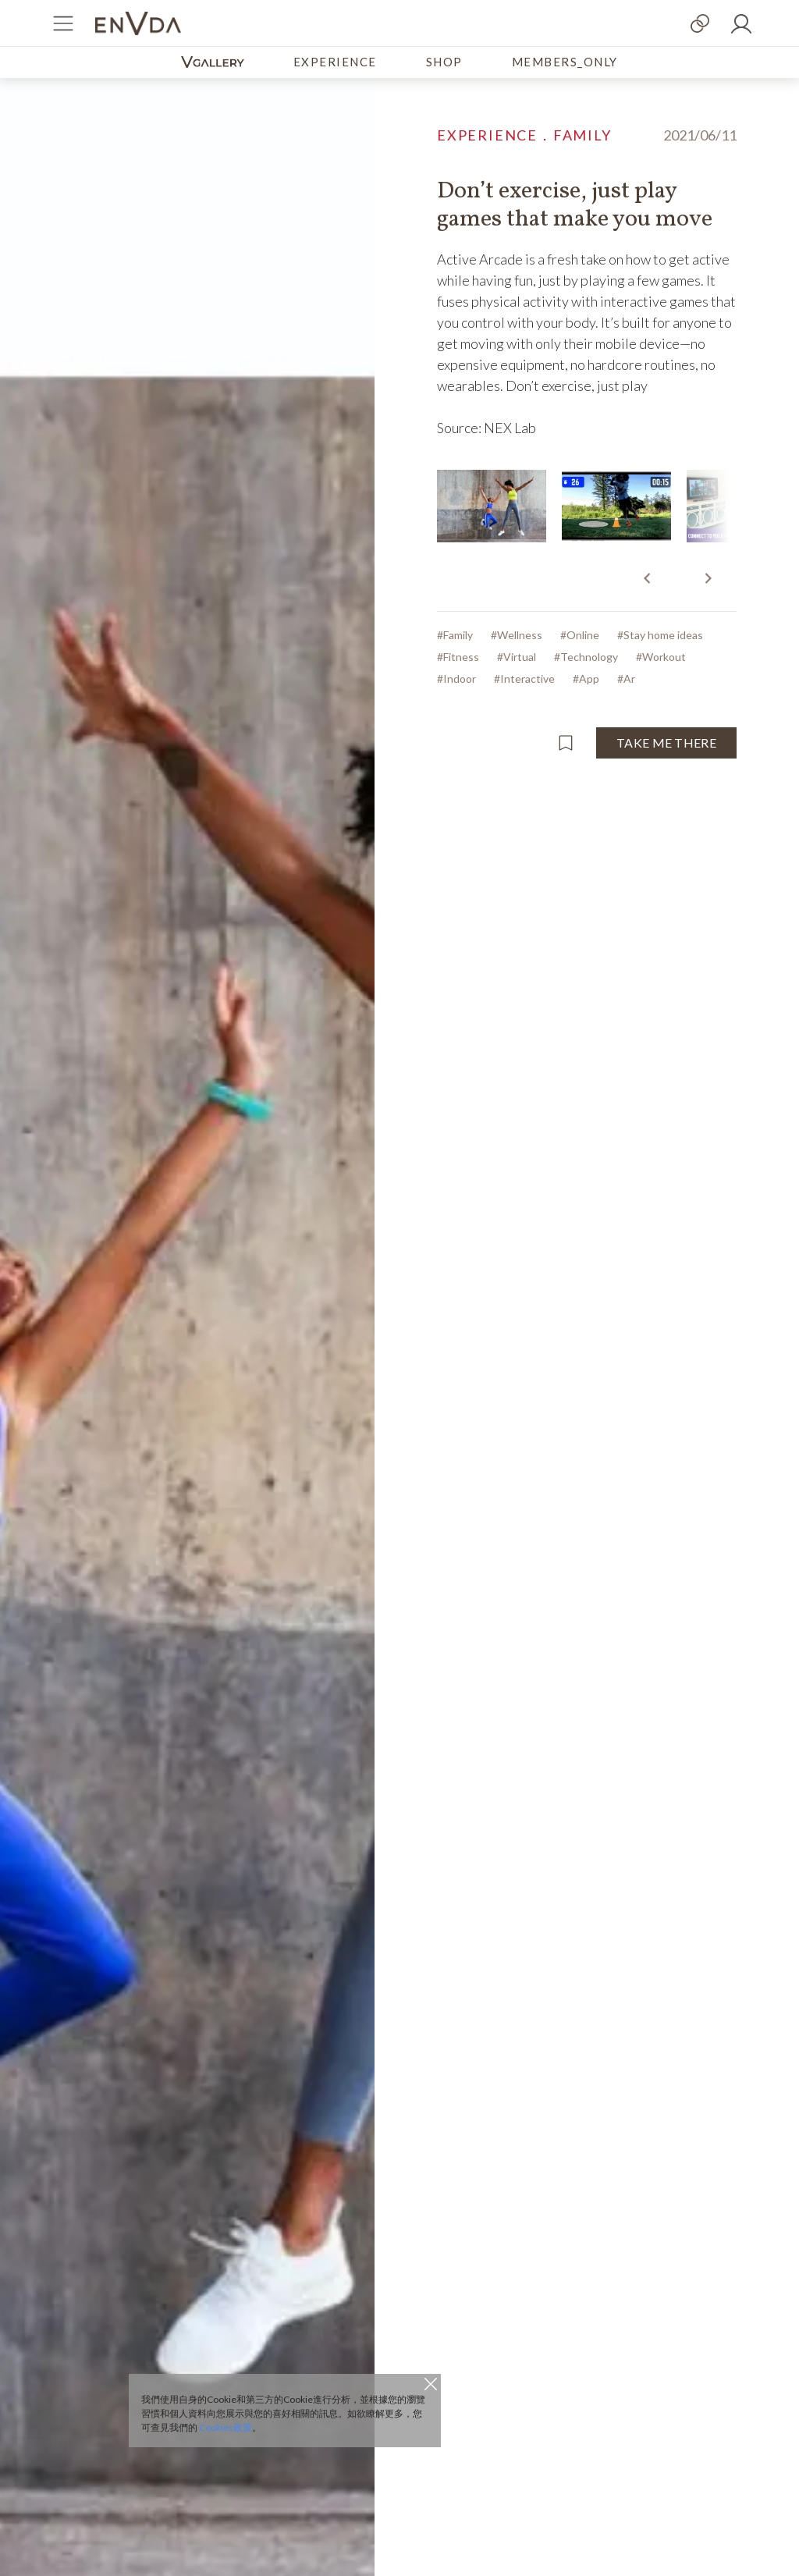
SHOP (444, 62)
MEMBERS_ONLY (565, 62)
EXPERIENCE (335, 62)
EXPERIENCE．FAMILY (524, 135)
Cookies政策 (225, 2427)
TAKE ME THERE (666, 742)
